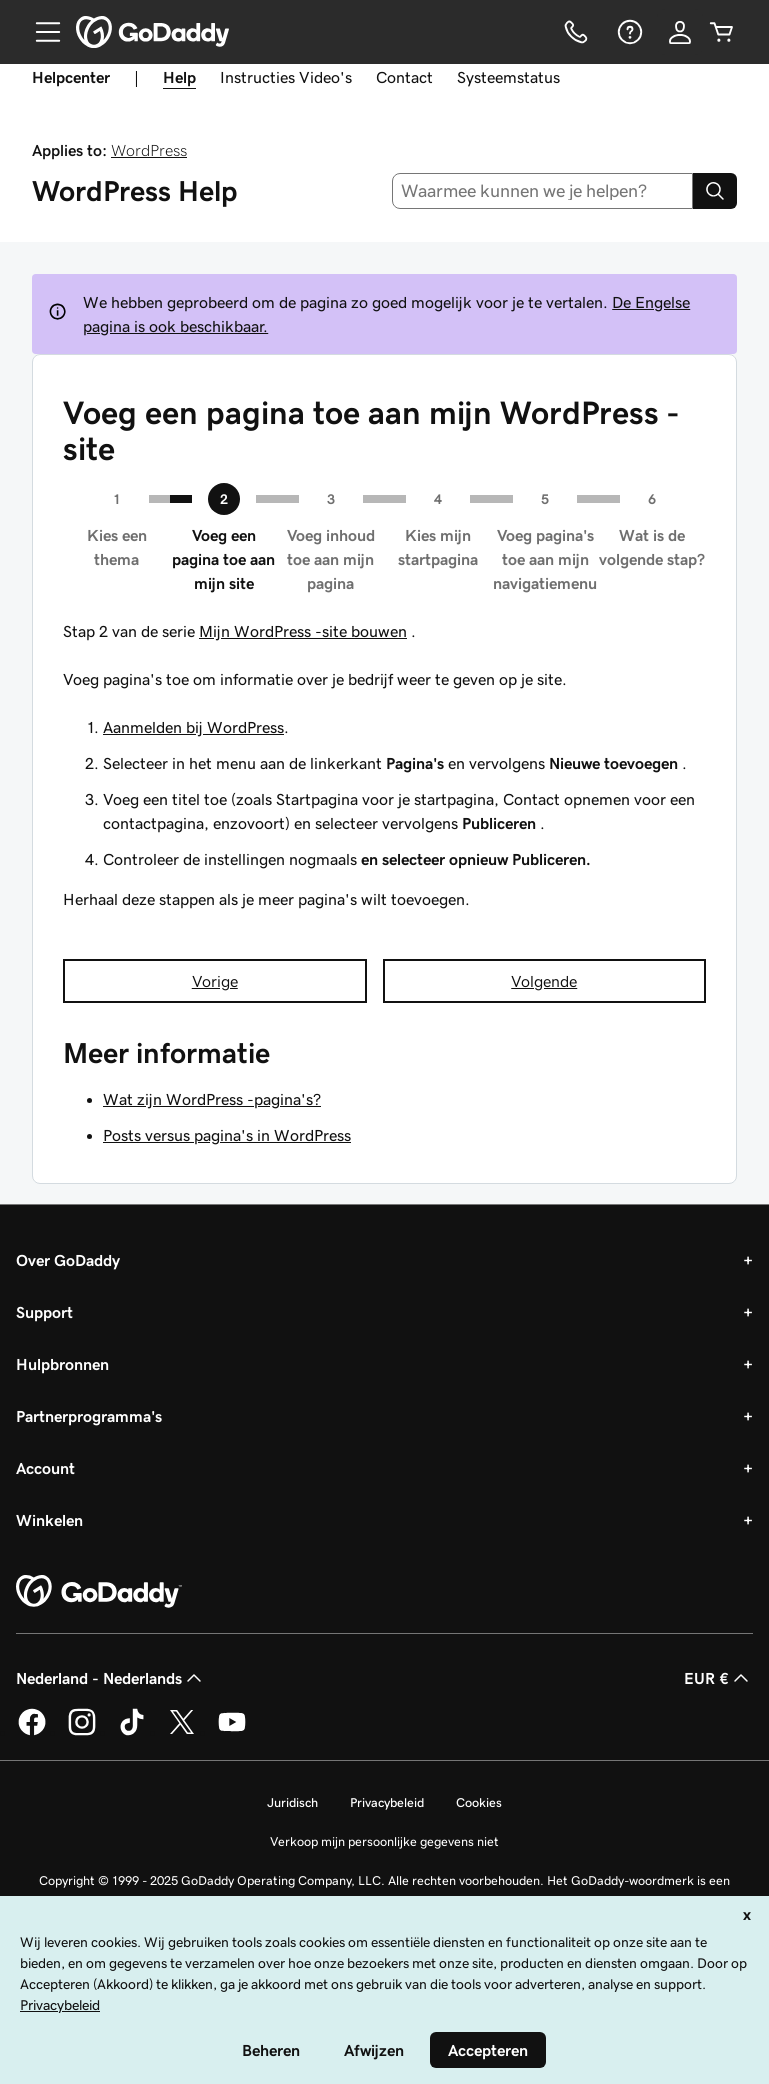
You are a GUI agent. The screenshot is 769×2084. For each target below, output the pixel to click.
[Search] (715, 191)
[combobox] (542, 191)
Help (179, 77)
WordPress (149, 150)
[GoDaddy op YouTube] (232, 1732)
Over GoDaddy (68, 1260)
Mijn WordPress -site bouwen (303, 631)
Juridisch (292, 1802)
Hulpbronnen (62, 1364)
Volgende (544, 981)
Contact (404, 77)
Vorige (215, 981)
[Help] (628, 32)
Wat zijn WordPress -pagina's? (212, 1099)
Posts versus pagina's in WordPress (227, 1135)
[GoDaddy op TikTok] (132, 1732)
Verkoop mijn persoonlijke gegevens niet (384, 1841)
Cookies (479, 1802)
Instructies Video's (286, 77)
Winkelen (49, 1520)
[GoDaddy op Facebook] (32, 1732)
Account (45, 1468)
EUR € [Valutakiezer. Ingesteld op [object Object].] (718, 1678)
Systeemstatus (508, 77)
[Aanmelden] (680, 32)
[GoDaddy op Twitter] (182, 1732)
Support (44, 1312)
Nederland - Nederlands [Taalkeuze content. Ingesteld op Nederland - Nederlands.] (111, 1678)
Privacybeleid (387, 1802)
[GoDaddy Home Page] (99, 1592)
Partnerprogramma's (89, 1416)
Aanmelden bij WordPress (193, 727)
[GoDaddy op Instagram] (82, 1732)
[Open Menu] (40, 32)
